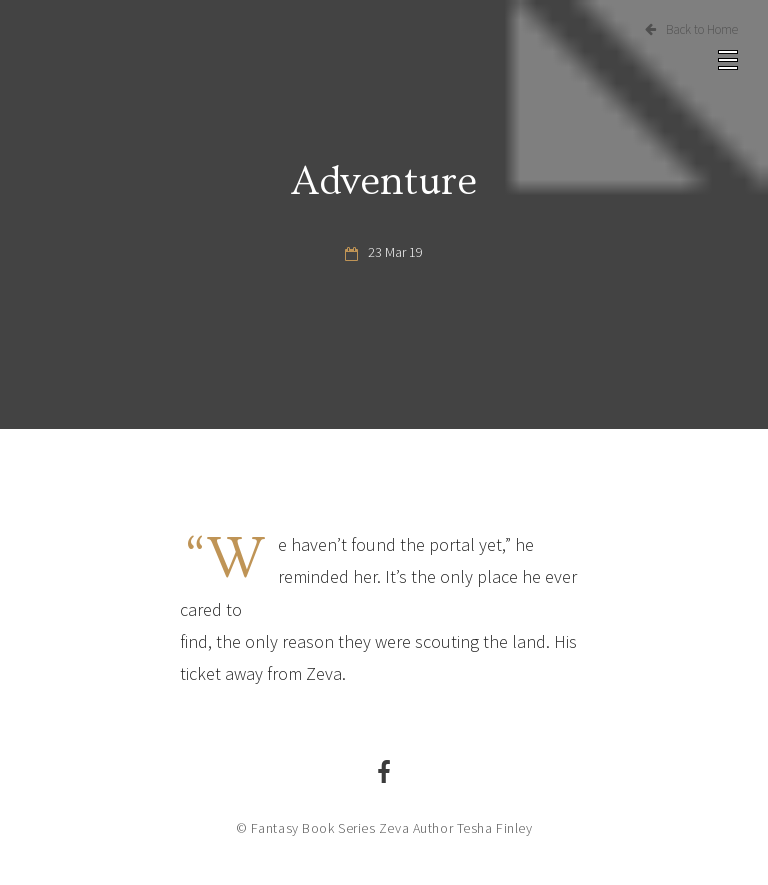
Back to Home (691, 29)
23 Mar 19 (395, 252)
